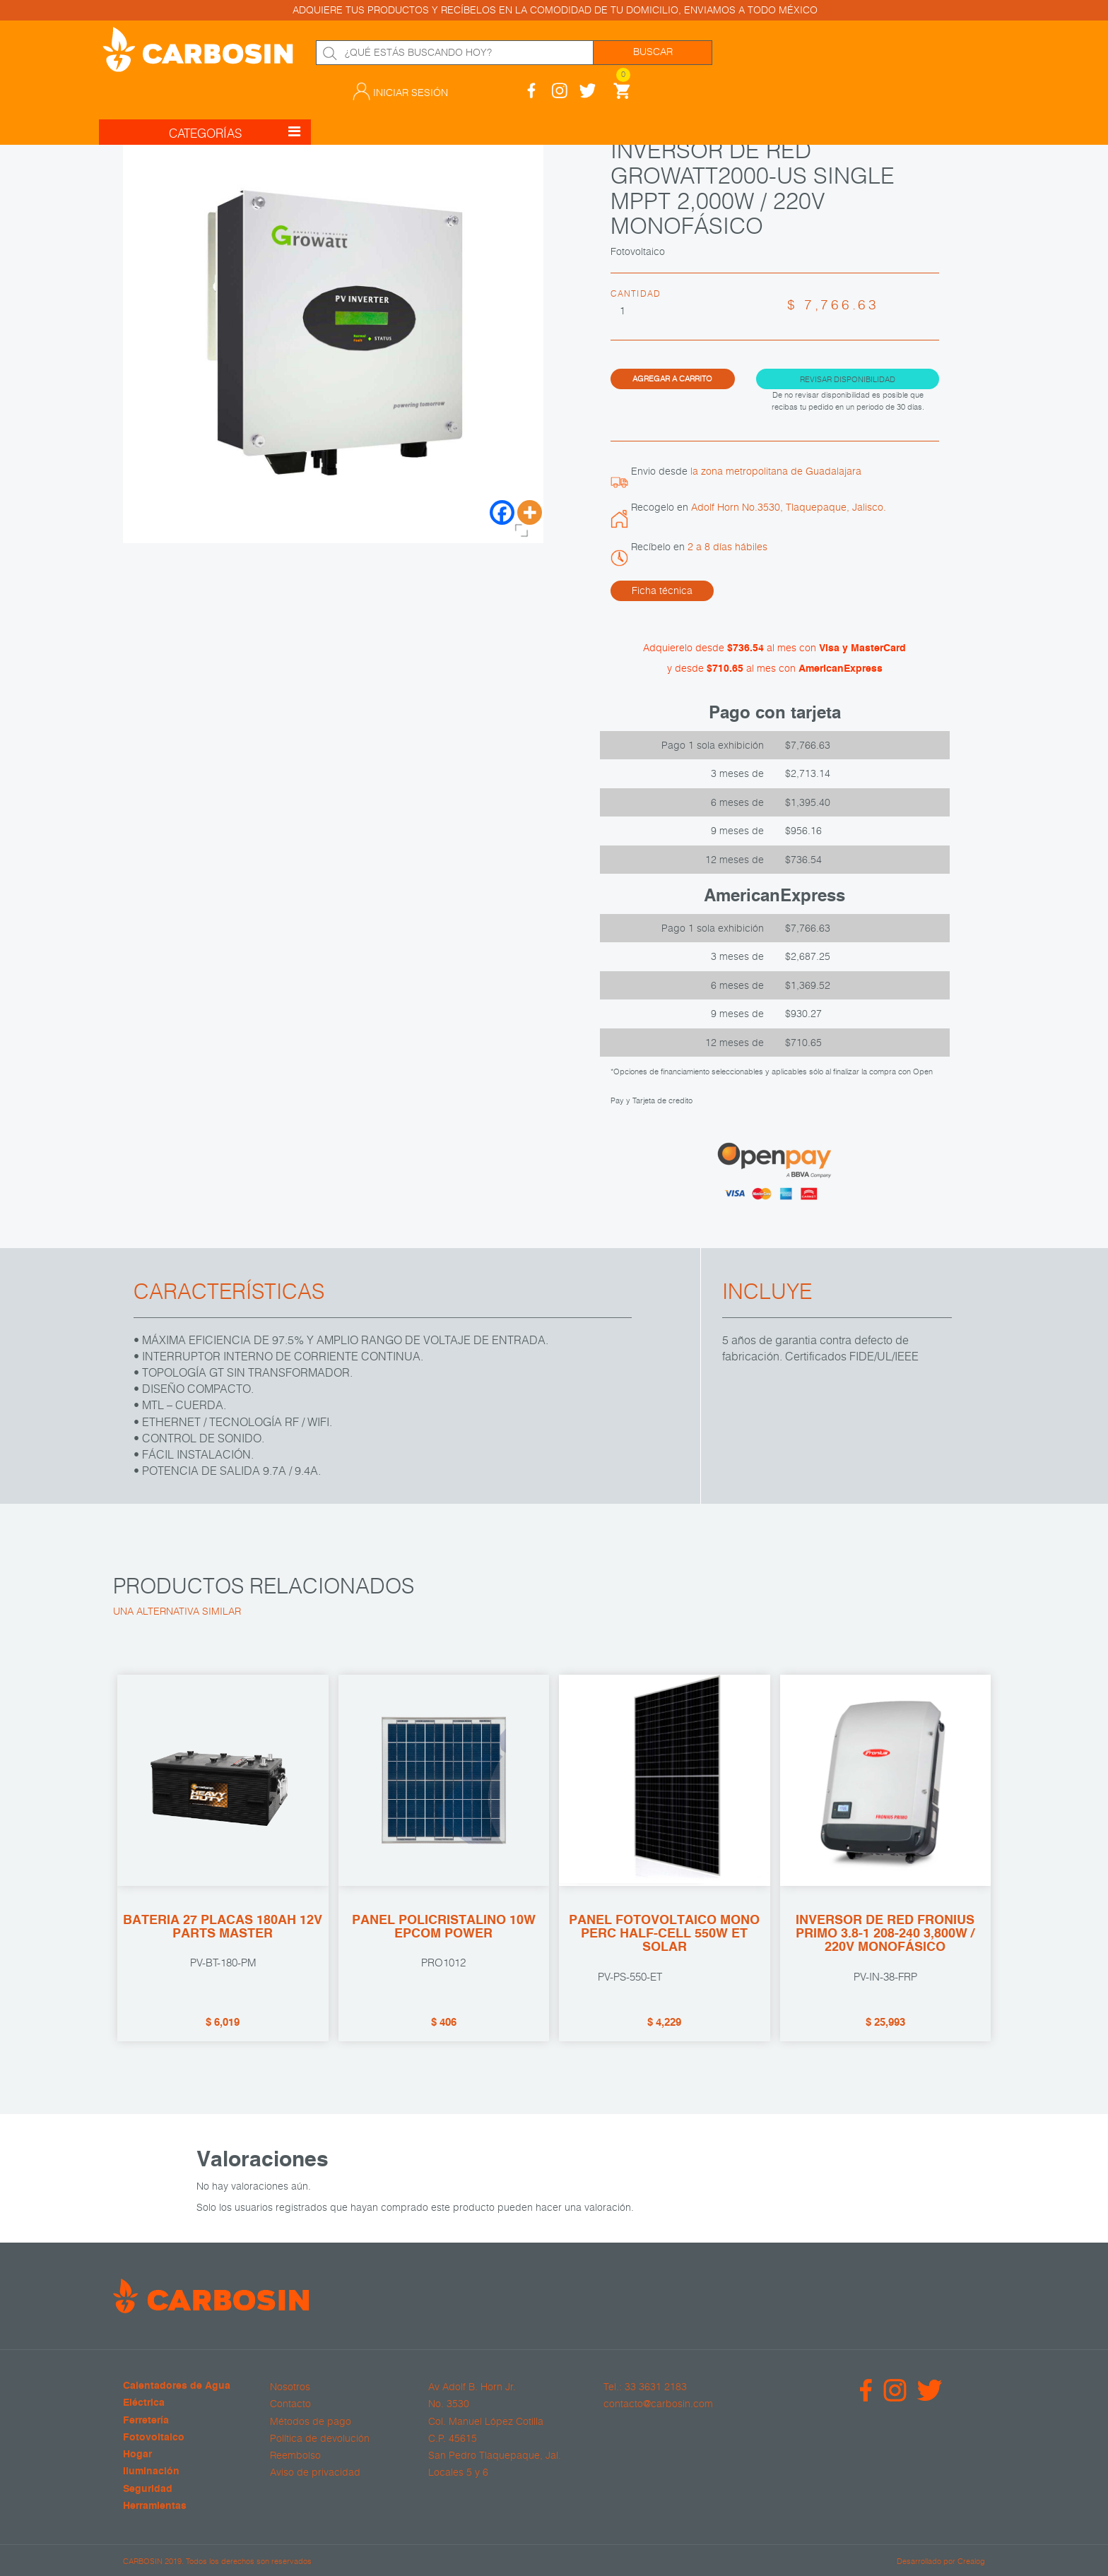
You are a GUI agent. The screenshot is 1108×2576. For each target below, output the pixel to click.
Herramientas (155, 2506)
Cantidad (636, 293)
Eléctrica (144, 2403)
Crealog (971, 2560)
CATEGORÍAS (234, 100)
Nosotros (290, 2386)
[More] (529, 512)
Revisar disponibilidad (847, 378)
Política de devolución (320, 2438)
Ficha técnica (662, 590)
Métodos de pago (310, 2420)
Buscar (653, 52)
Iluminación (151, 2471)
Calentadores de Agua (176, 2386)
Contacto (290, 2403)
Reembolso (295, 2455)
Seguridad (147, 2488)
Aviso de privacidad (315, 2472)
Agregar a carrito (672, 377)
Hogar (137, 2454)
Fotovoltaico (153, 2438)
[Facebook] (502, 512)
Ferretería (146, 2420)
